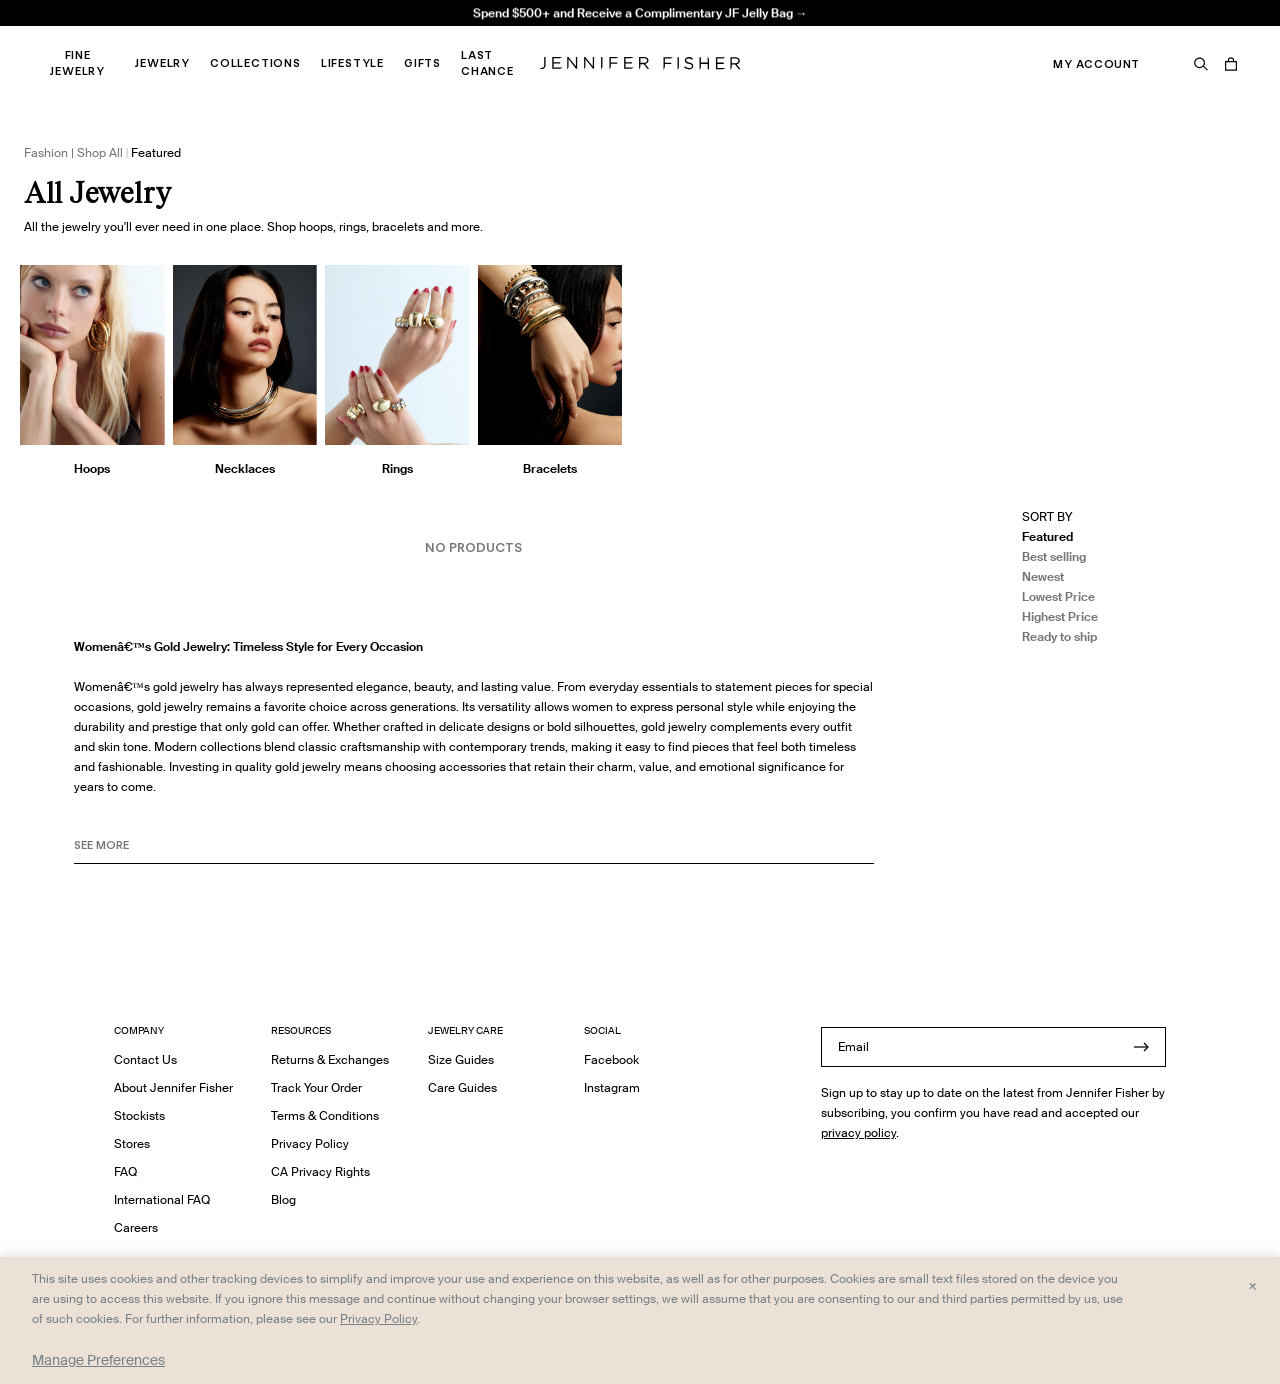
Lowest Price (1058, 596)
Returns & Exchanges (330, 1059)
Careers (136, 1227)
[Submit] (1141, 1047)
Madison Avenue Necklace (394, 35)
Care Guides (462, 1087)
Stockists (139, 1115)
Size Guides (461, 1059)
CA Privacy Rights (320, 1171)
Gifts (422, 63)
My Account (1096, 64)
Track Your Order (316, 1087)
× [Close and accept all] (1252, 1285)
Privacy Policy (310, 1143)
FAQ (125, 1171)
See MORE (101, 845)
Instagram (612, 1087)
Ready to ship (1059, 636)
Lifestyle (352, 63)
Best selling (1054, 556)
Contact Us (145, 1059)
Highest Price (1060, 616)
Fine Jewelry (77, 63)
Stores (132, 1143)
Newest (1043, 576)
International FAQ (162, 1199)
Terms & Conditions (325, 1115)
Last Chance (487, 63)
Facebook (611, 1059)
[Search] (1201, 64)
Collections (255, 63)
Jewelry (162, 63)
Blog (283, 1199)
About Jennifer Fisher (173, 1087)
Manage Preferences (98, 1360)
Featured (1047, 536)
